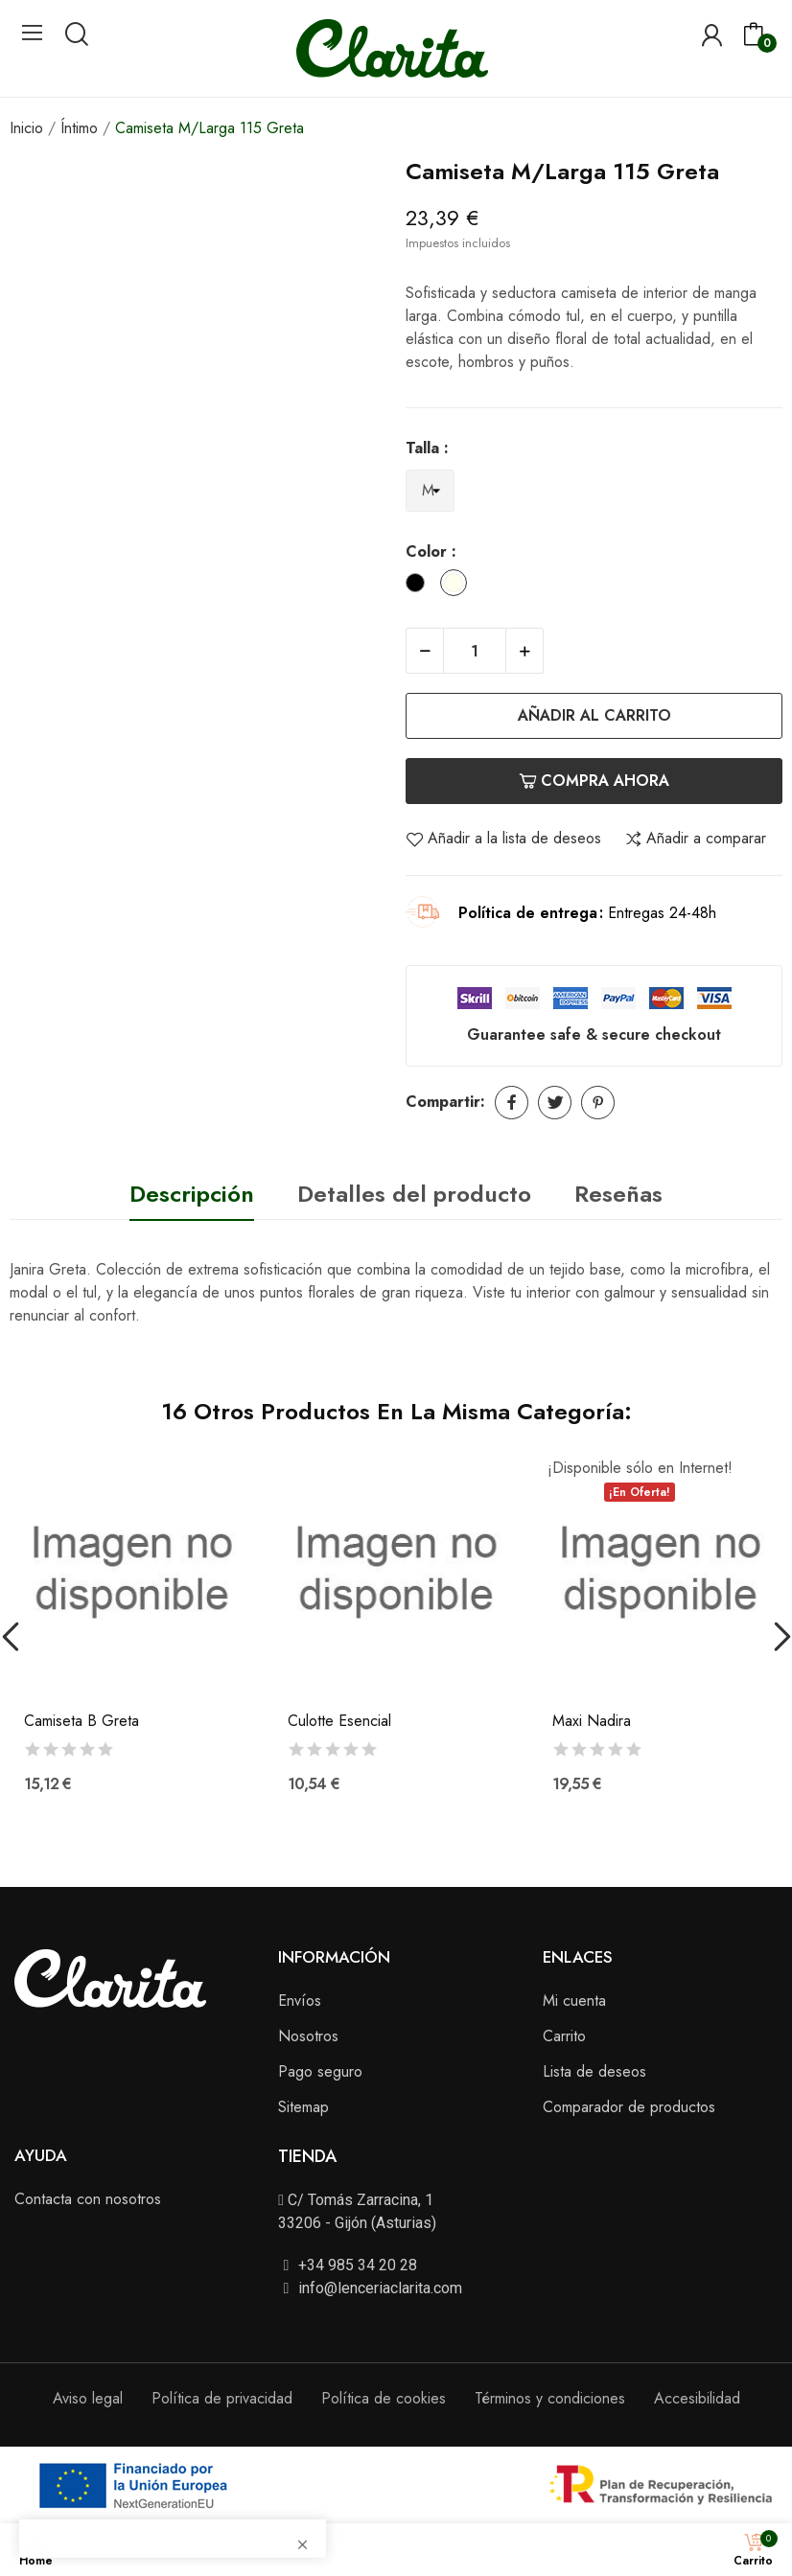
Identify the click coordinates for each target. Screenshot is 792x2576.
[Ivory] (458, 586)
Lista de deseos (594, 2071)
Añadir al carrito (594, 715)
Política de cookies (383, 2398)
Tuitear (554, 1102)
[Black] (420, 586)
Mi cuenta (574, 2001)
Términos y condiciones (550, 2398)
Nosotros (308, 2036)
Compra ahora (594, 781)
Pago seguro (320, 2071)
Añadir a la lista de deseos (503, 838)
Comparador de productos (629, 2107)
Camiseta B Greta (81, 1721)
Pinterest (598, 1102)
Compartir (511, 1102)
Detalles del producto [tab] (414, 1193)
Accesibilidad (697, 2398)
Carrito (564, 2036)
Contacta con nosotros (87, 2199)
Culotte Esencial (339, 1721)
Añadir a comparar (695, 838)
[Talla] (430, 491)
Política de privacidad (221, 2398)
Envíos (299, 2001)
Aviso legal (88, 2398)
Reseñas (618, 1193)
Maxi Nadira (591, 1721)
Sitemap (303, 2107)
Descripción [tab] (191, 1193)
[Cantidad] (474, 651)
